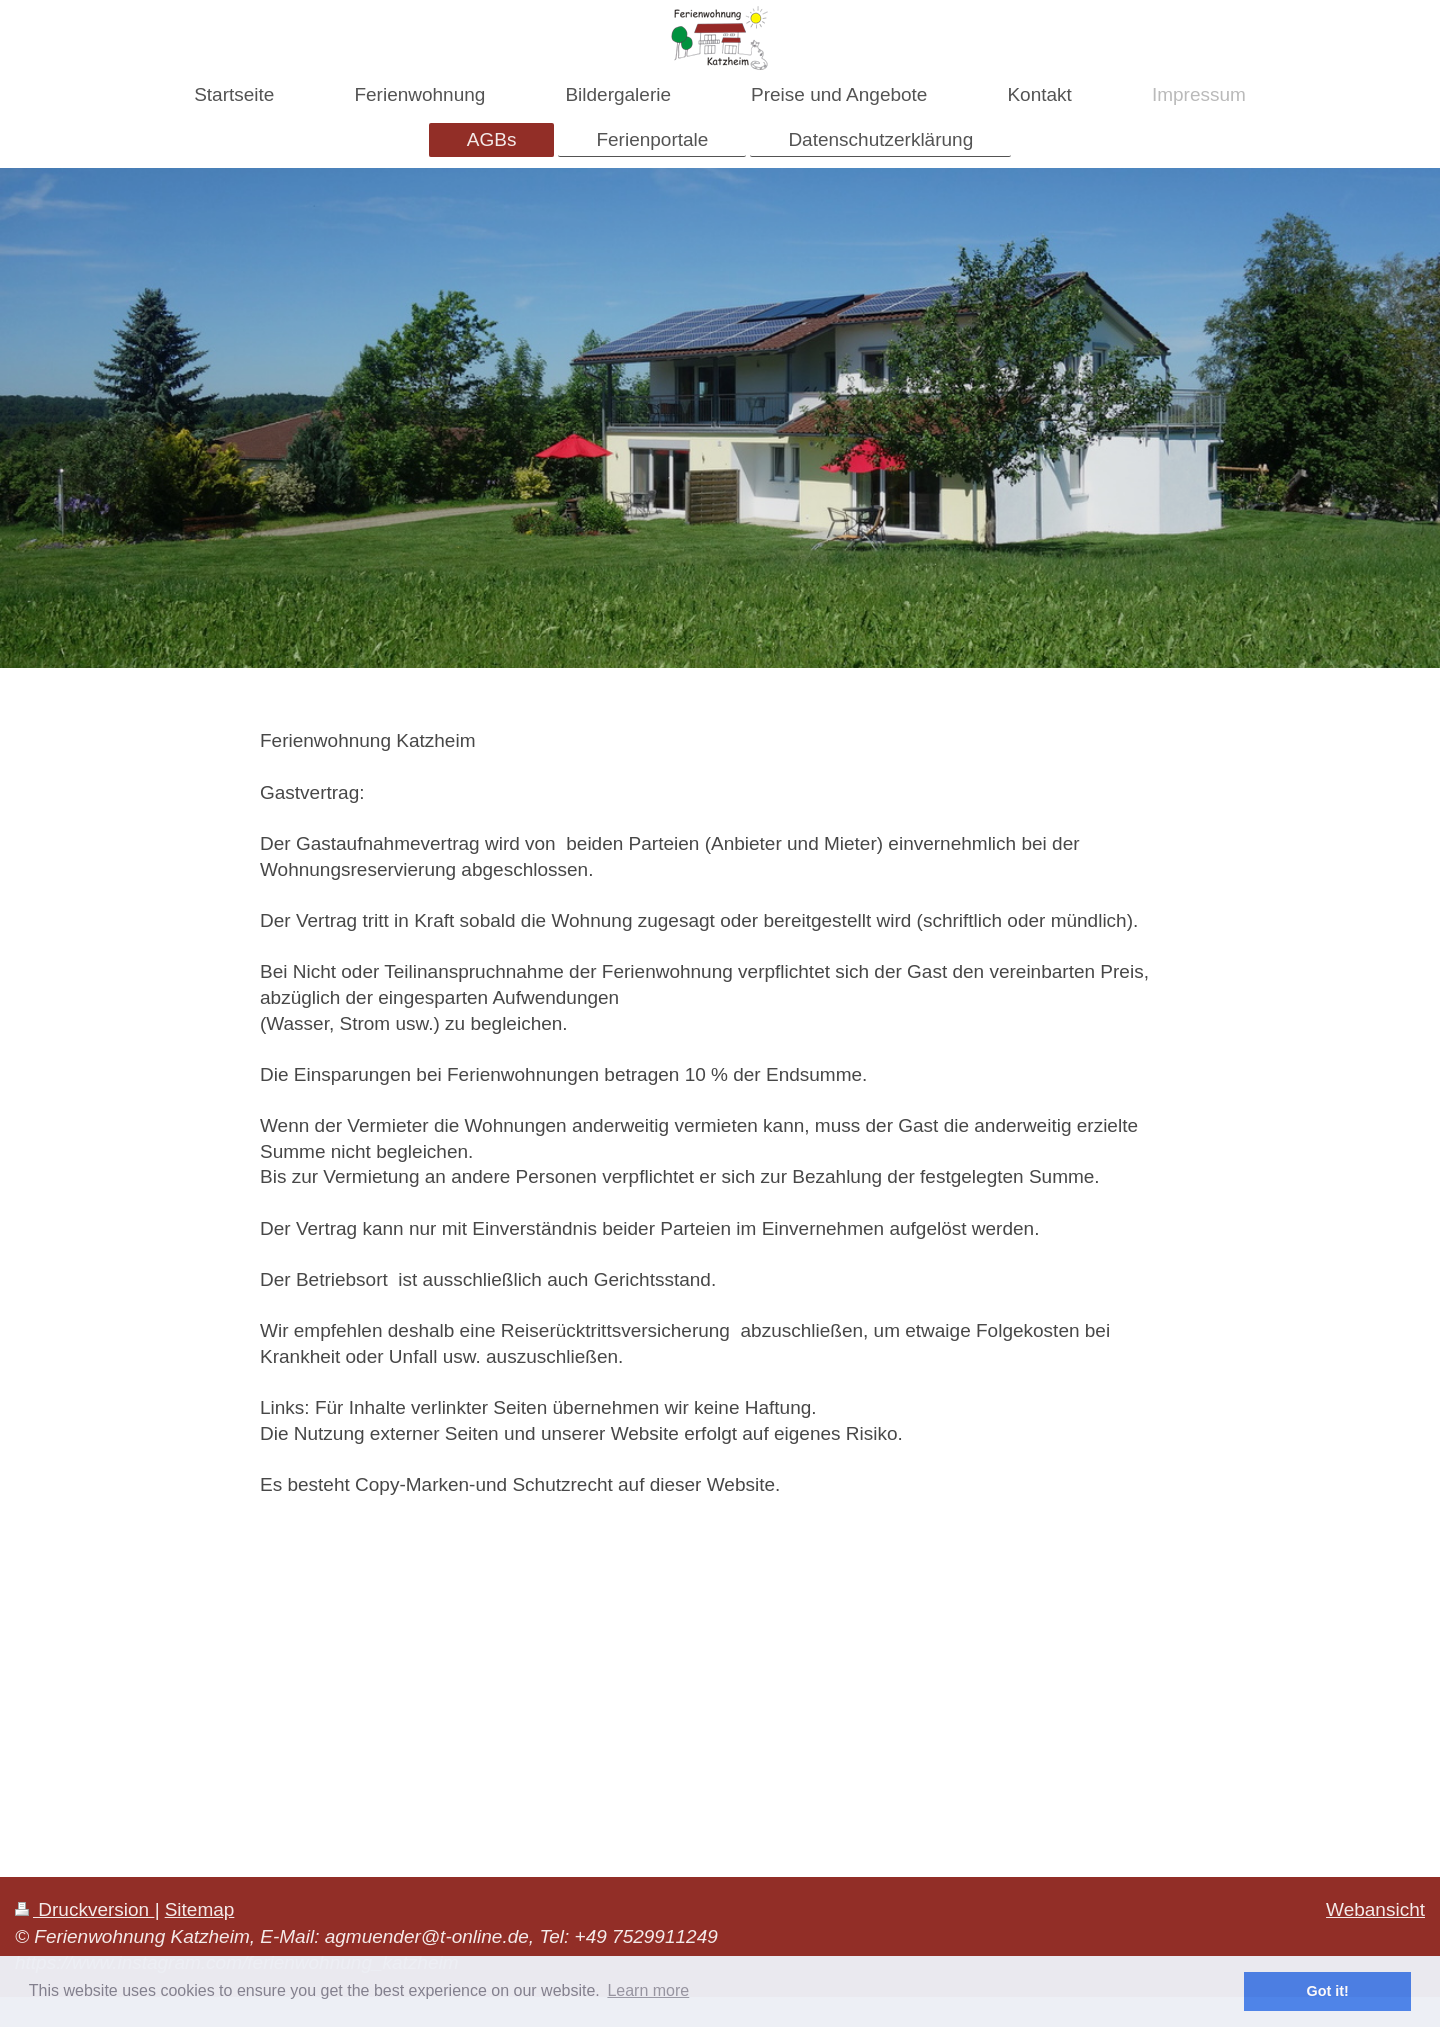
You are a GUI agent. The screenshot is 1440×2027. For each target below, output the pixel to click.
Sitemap (200, 1909)
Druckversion (84, 1909)
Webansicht (1375, 1909)
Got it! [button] (1328, 1991)
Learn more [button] (648, 1990)
